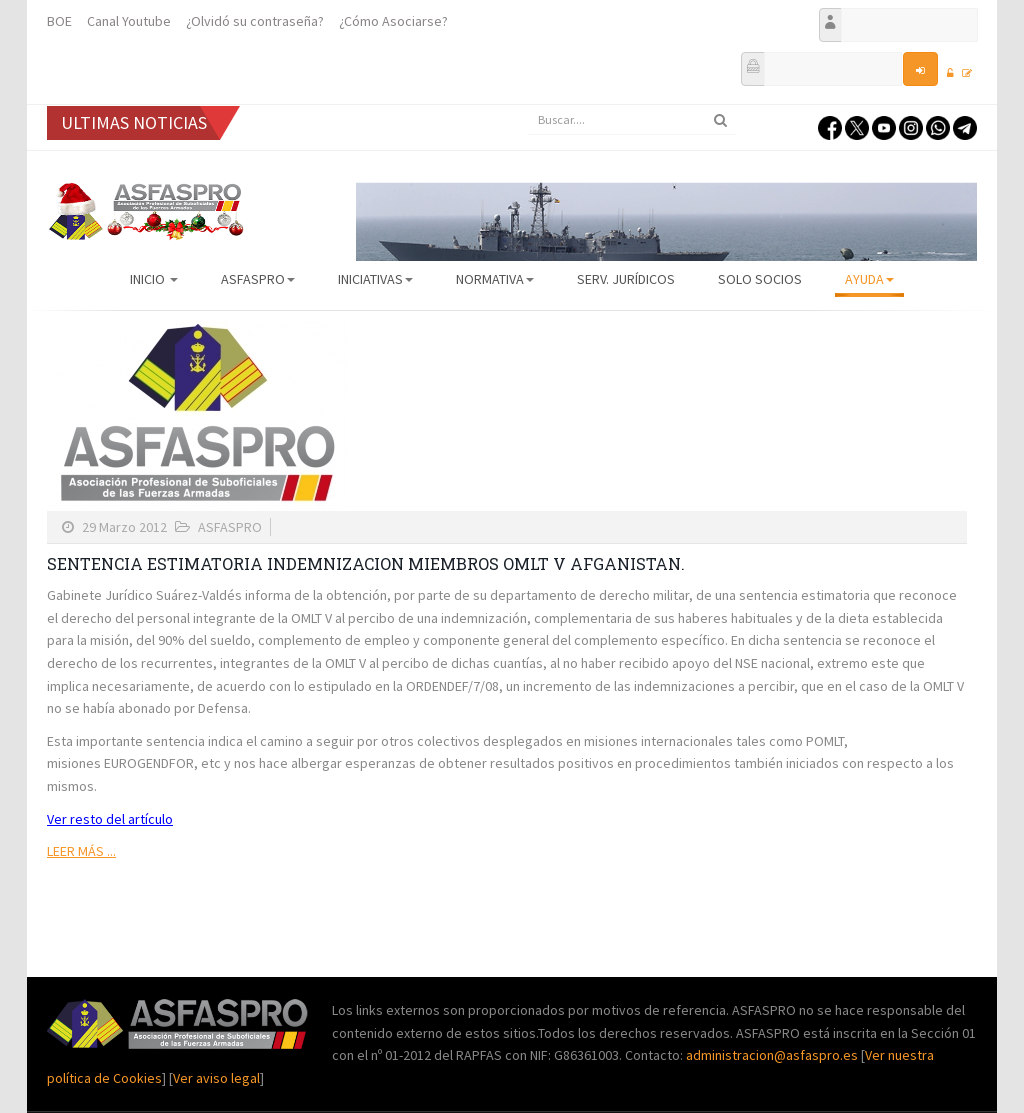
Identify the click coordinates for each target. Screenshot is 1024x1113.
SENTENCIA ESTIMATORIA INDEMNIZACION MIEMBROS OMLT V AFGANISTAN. (366, 563)
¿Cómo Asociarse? (393, 21)
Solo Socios (760, 279)
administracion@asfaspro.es (773, 1055)
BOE (59, 21)
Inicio (154, 279)
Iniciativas (375, 279)
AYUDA (869, 279)
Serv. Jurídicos (626, 279)
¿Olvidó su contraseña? (255, 21)
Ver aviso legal (216, 1078)
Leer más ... (81, 851)
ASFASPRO (258, 279)
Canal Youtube (129, 21)
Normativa (495, 279)
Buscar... (527, 105)
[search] (632, 120)
